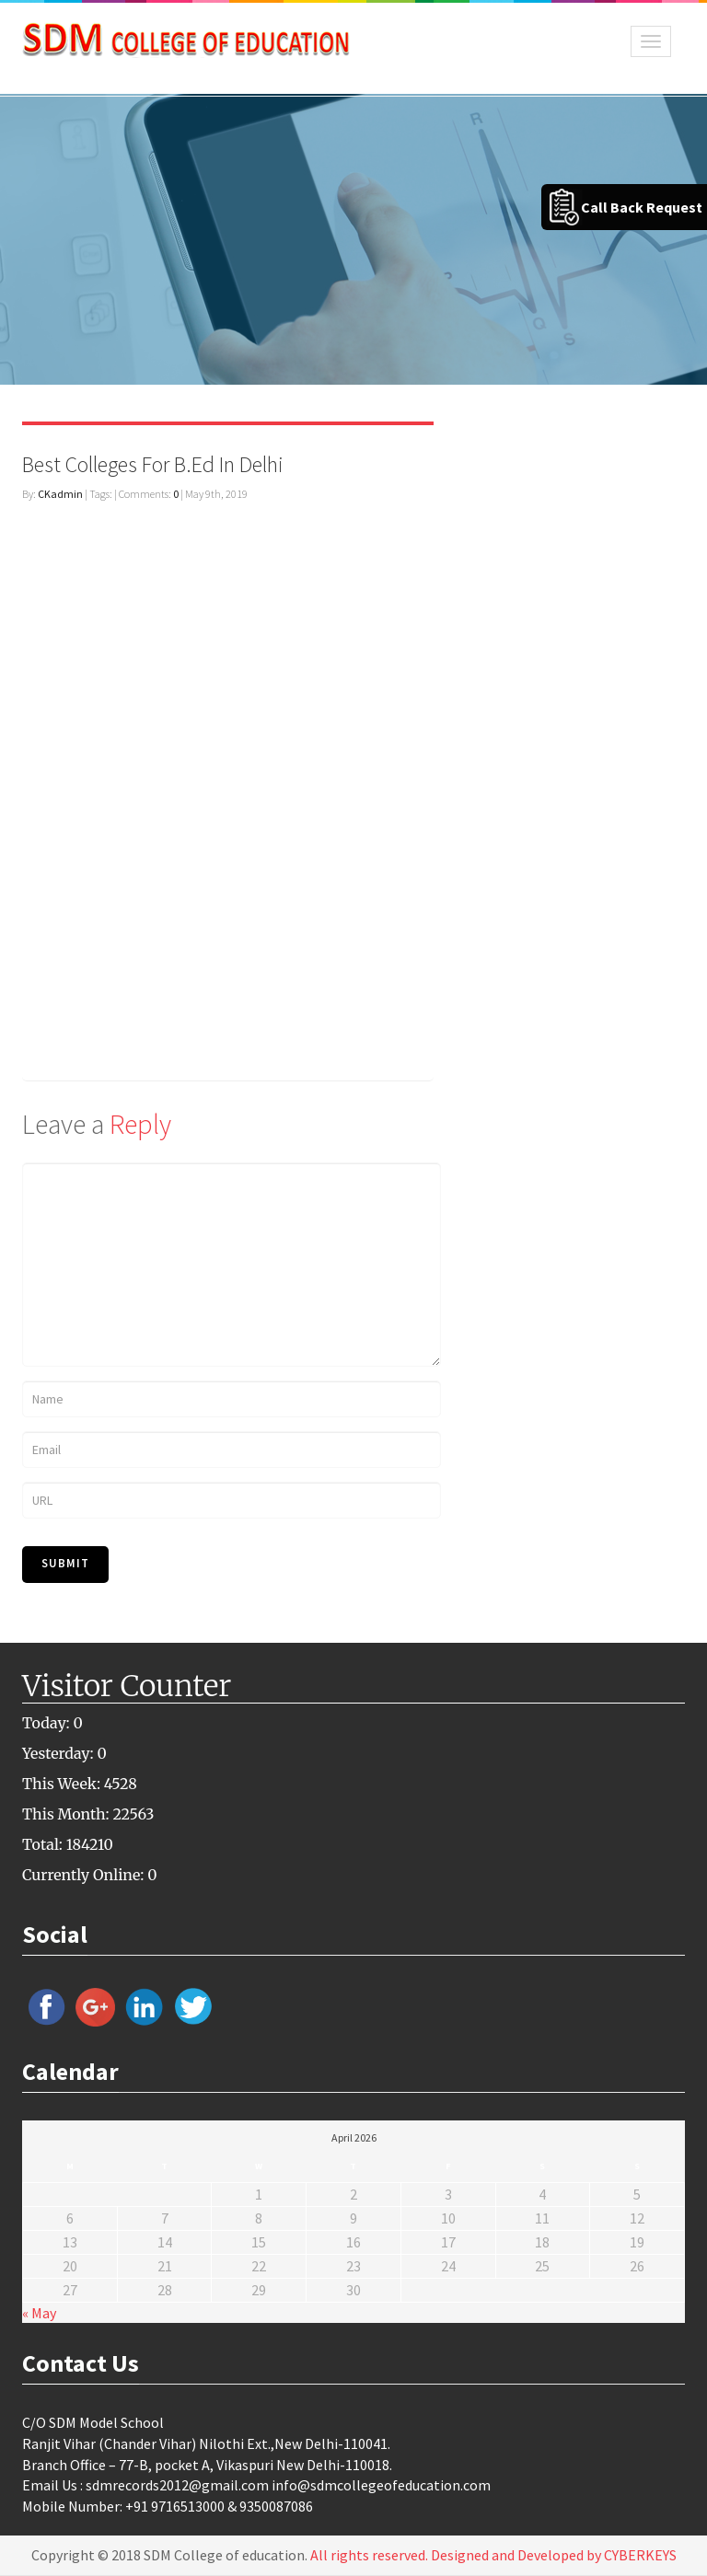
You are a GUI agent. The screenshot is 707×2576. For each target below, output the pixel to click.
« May (39, 2313)
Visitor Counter (126, 1686)
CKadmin (60, 494)
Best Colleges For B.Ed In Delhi (153, 464)
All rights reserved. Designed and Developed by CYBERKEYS (493, 2555)
